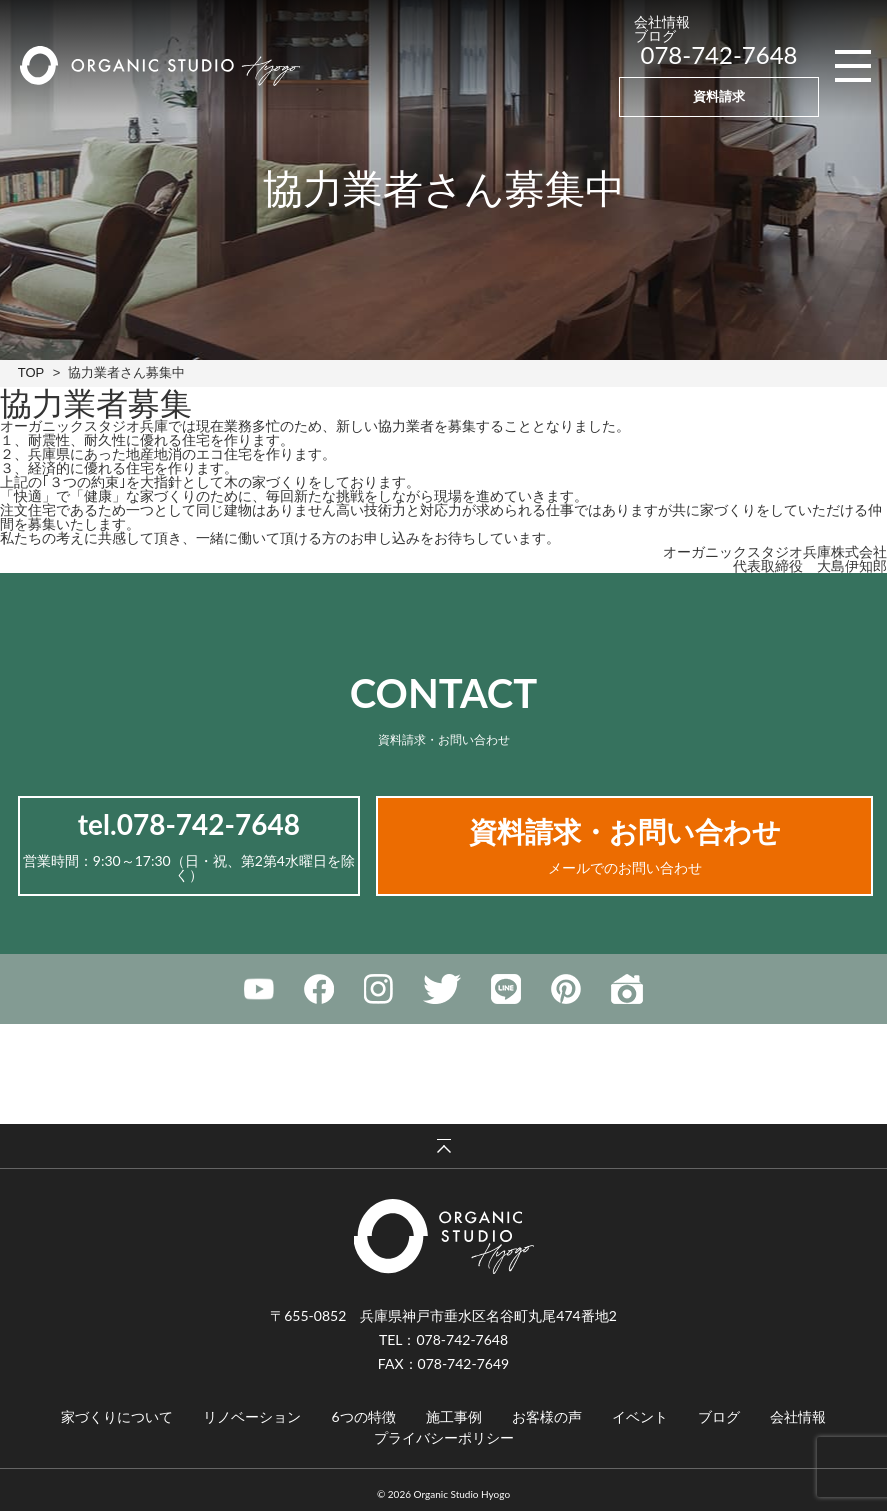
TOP (31, 372)
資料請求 (719, 96)
